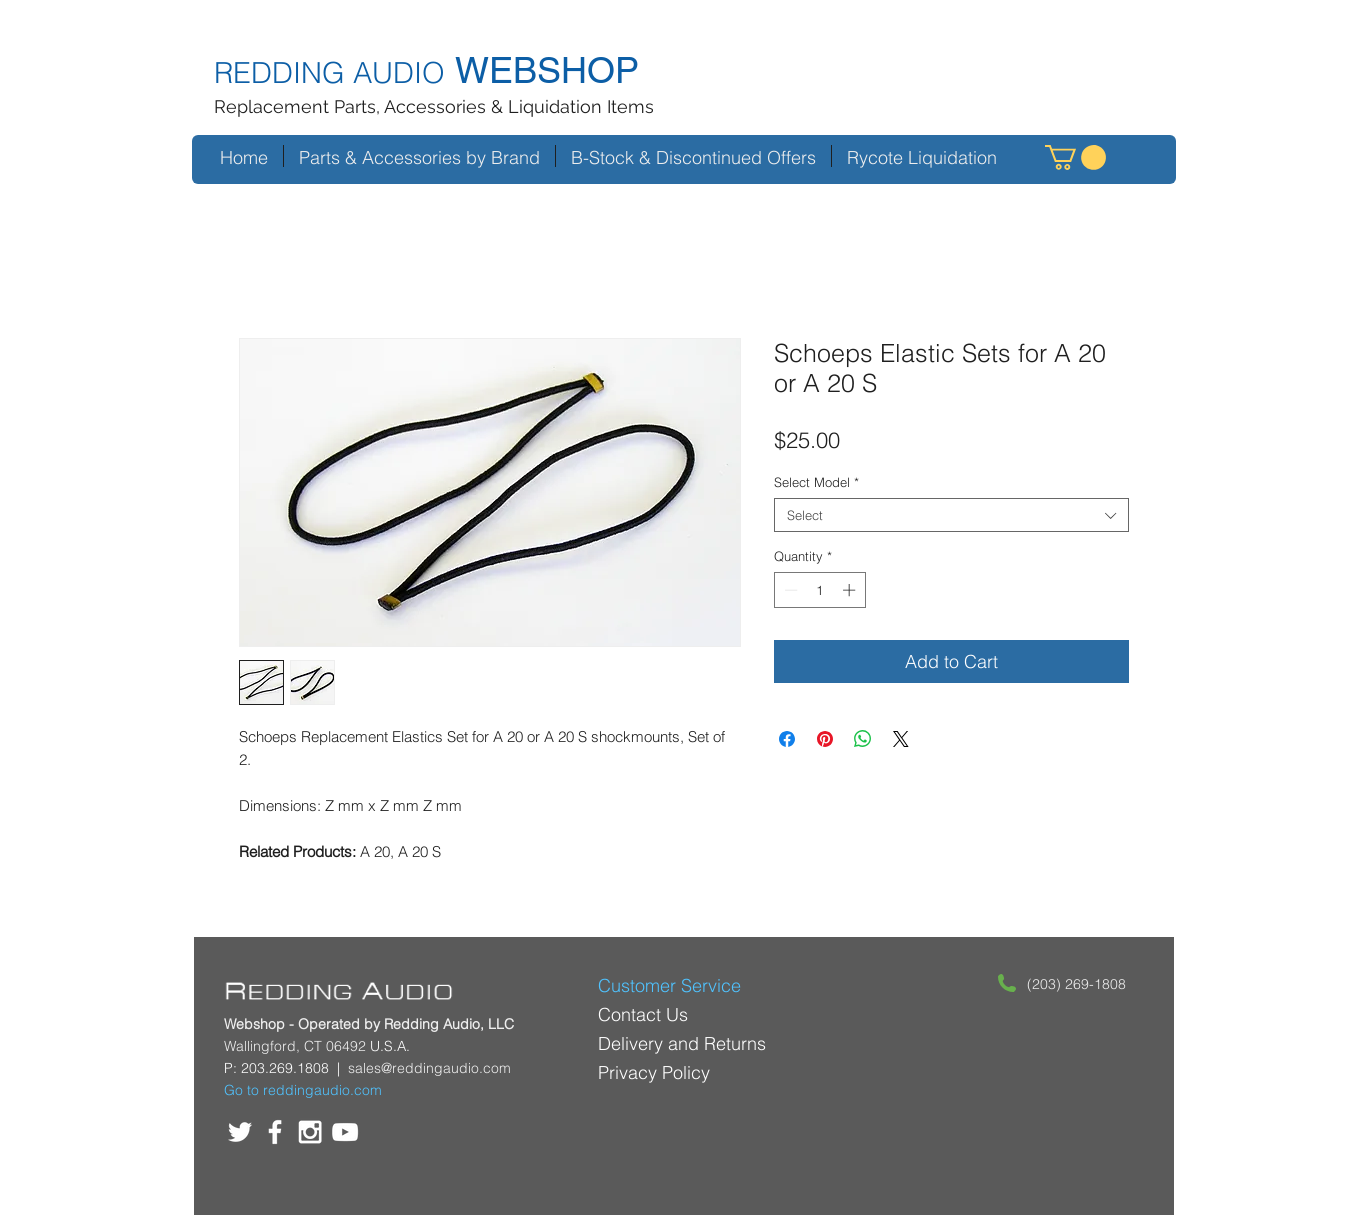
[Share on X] (901, 739)
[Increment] (851, 590)
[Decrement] (789, 590)
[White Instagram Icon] (310, 1132)
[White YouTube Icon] (345, 1132)
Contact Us (643, 1014)
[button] (1075, 157)
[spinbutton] (819, 590)
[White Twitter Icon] (240, 1132)
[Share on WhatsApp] (863, 739)
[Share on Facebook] (787, 739)
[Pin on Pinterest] (825, 739)
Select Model (816, 482)
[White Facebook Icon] (275, 1132)
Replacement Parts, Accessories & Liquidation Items (434, 106)
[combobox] (951, 515)
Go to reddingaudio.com (303, 1090)
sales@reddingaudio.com (429, 1068)
